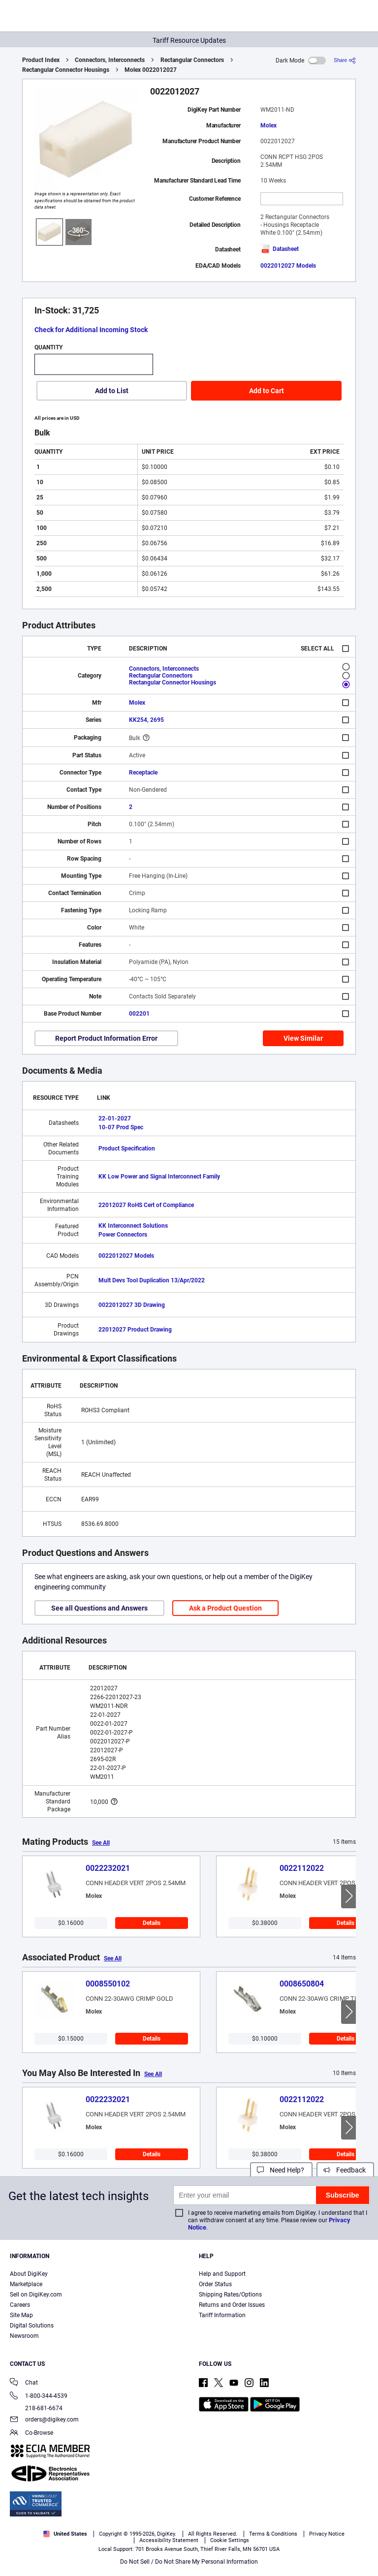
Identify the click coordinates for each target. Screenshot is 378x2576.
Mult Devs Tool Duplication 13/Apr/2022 (151, 1280)
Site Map (21, 2315)
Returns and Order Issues (232, 2304)
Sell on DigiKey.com (36, 2294)
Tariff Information (222, 2315)
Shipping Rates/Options (230, 2294)
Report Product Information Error (106, 1038)
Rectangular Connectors (192, 60)
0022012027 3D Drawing (131, 1305)
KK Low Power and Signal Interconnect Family (159, 1176)
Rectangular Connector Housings (65, 69)
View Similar (303, 1038)
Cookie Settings (229, 2540)
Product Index (41, 60)
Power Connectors (122, 1234)
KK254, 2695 (146, 719)
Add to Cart (266, 391)
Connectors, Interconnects (110, 60)
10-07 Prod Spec (120, 1127)
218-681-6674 (36, 2408)
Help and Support (222, 2273)
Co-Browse (31, 2433)
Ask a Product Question (225, 1608)
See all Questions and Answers (99, 1608)
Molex (268, 125)
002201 (139, 1013)
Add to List (111, 391)
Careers (20, 2304)
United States (65, 2534)
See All (101, 1842)
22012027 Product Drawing (135, 1329)
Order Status (215, 2284)
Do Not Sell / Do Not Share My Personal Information (189, 2561)
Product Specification (126, 1148)
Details (151, 1923)
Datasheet (279, 249)
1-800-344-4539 (38, 2396)
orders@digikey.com (44, 2420)
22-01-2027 (114, 1118)
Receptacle (143, 772)
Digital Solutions (32, 2325)
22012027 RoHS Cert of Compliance (146, 1205)
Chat (24, 2383)
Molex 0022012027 (151, 69)
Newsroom (24, 2335)
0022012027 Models (288, 265)
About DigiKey (29, 2273)
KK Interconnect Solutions (133, 1225)
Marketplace (26, 2284)
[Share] (345, 60)
